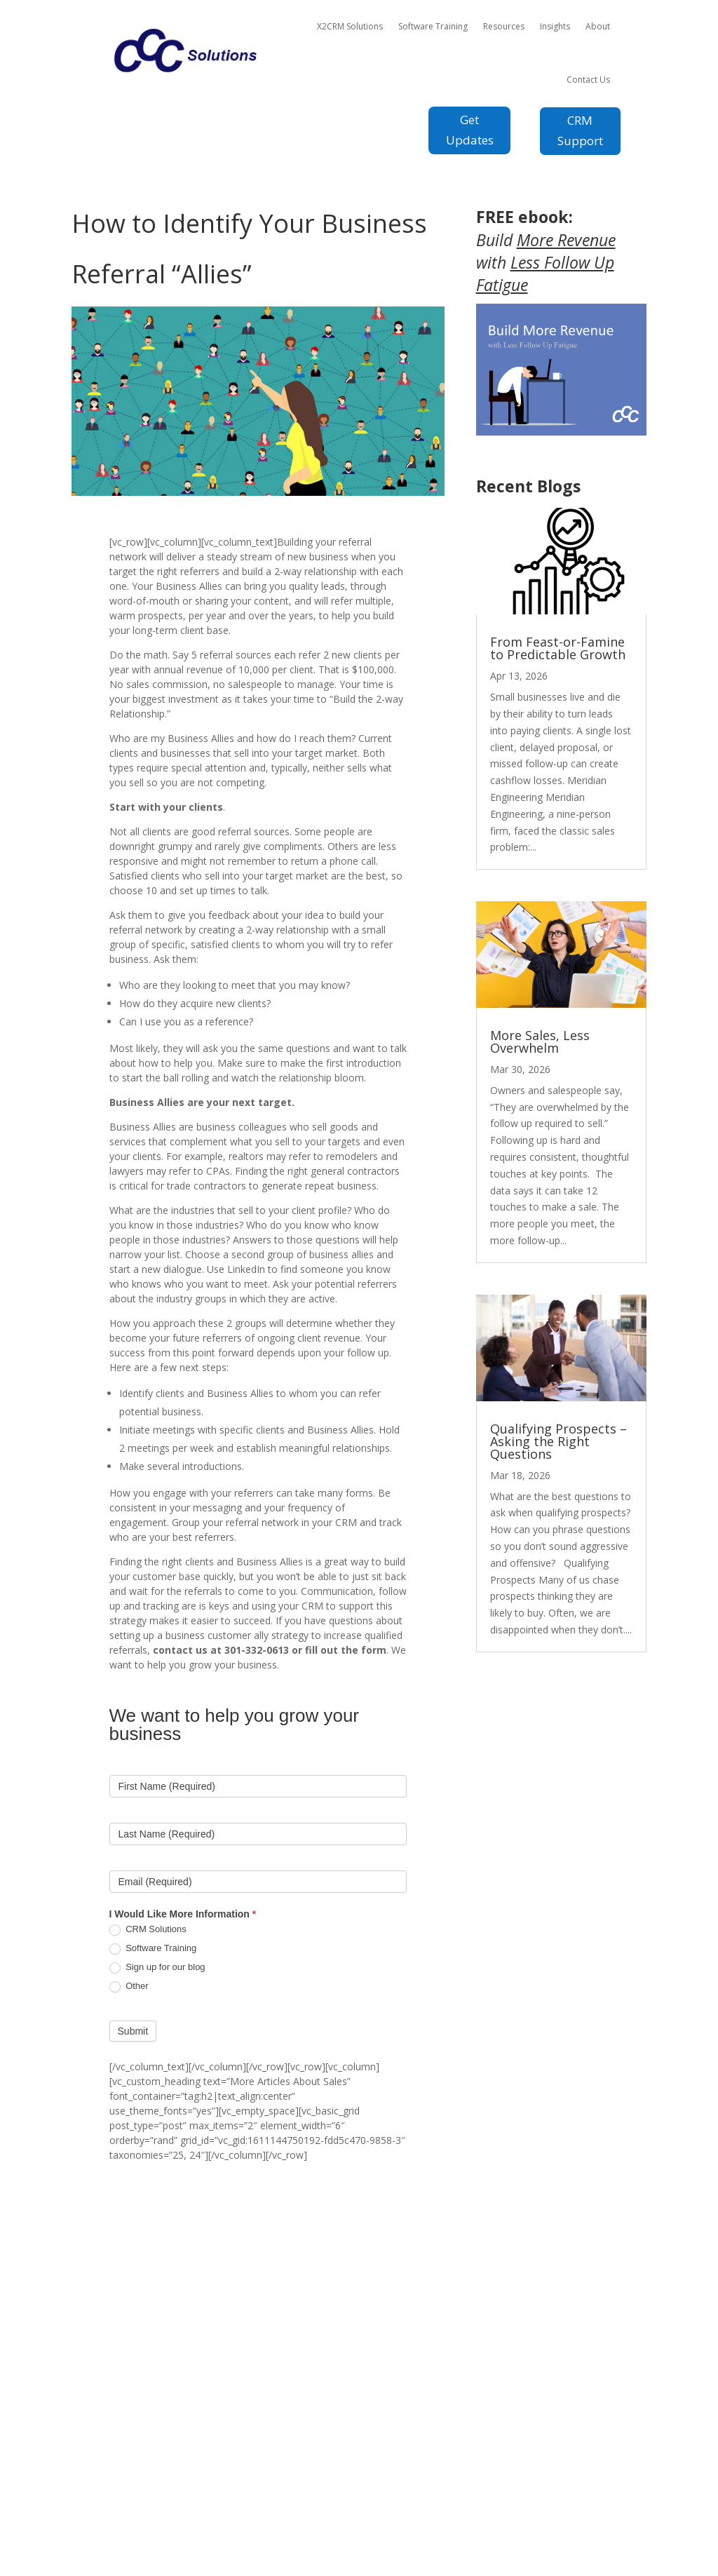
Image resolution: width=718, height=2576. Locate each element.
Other (129, 1986)
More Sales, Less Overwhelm (540, 1041)
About (597, 26)
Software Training (433, 26)
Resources (503, 26)
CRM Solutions (148, 1930)
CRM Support (580, 130)
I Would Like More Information (183, 1914)
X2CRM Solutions (350, 26)
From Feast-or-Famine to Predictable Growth (557, 648)
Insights (555, 26)
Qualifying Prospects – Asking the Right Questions (558, 1441)
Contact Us (588, 80)
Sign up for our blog (157, 1968)
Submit (133, 2031)
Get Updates (470, 130)
